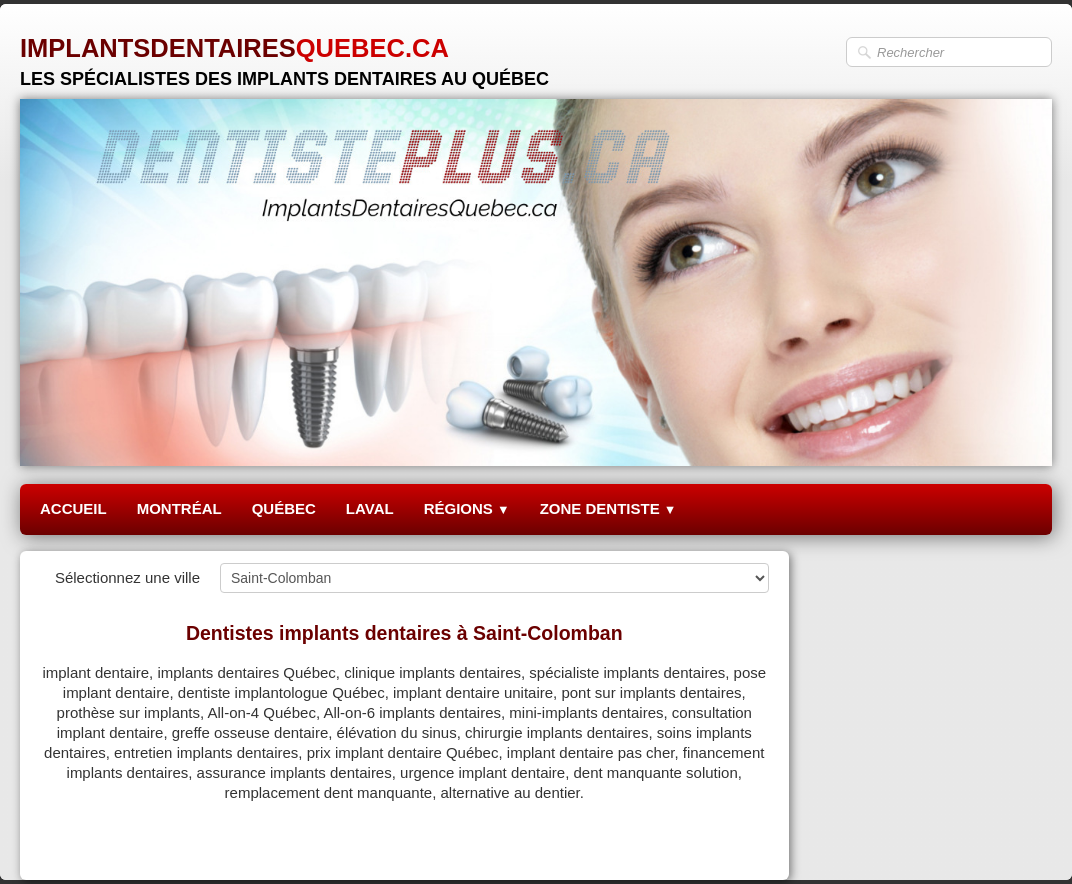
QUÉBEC (284, 508)
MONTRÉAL (179, 508)
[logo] (284, 54)
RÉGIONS (467, 508)
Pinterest (738, 840)
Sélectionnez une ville (127, 577)
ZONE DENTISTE (608, 508)
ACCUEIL (73, 508)
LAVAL (370, 508)
